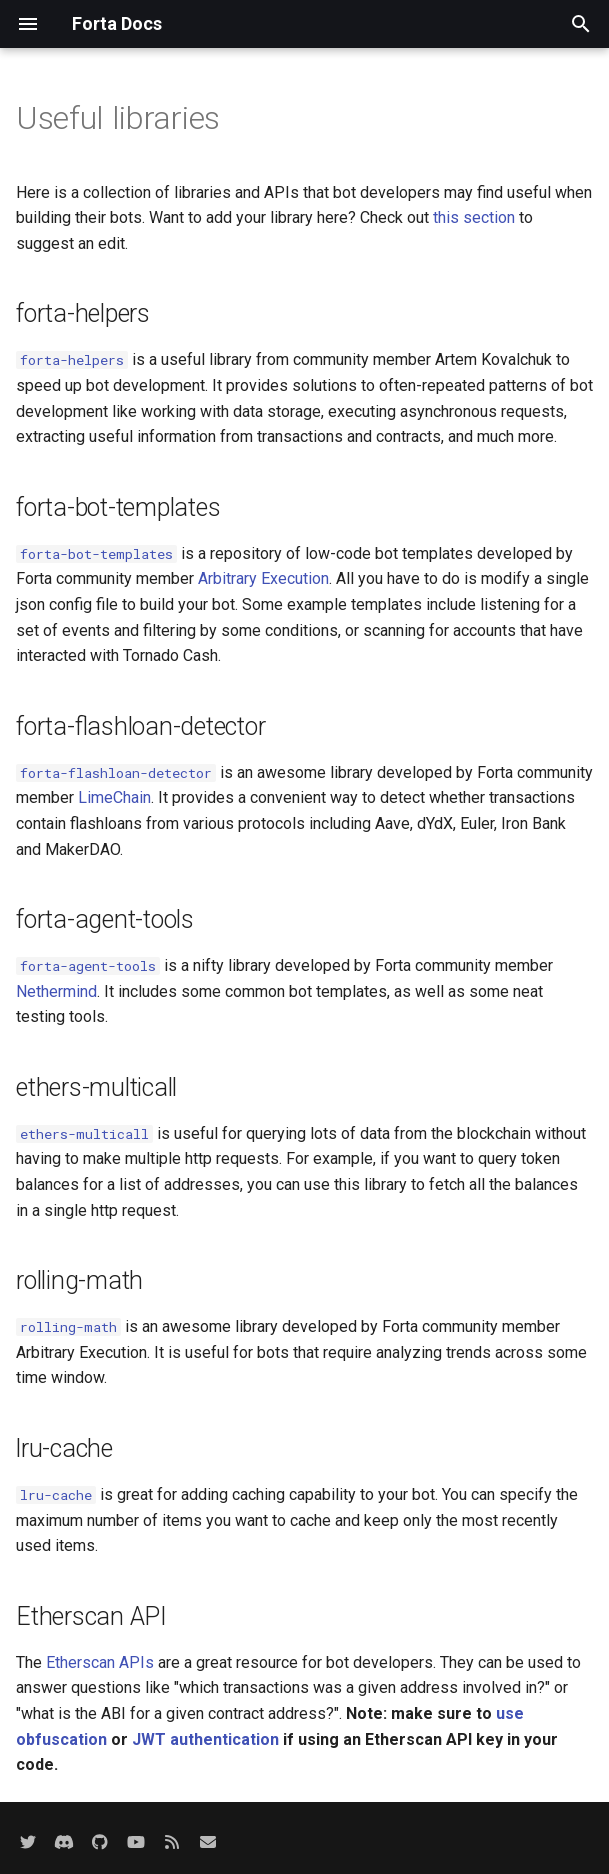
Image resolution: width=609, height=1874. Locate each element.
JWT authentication (205, 1739)
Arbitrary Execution (263, 578)
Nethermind (56, 991)
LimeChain (114, 797)
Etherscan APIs (100, 1662)
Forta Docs (117, 23)
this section (474, 217)
